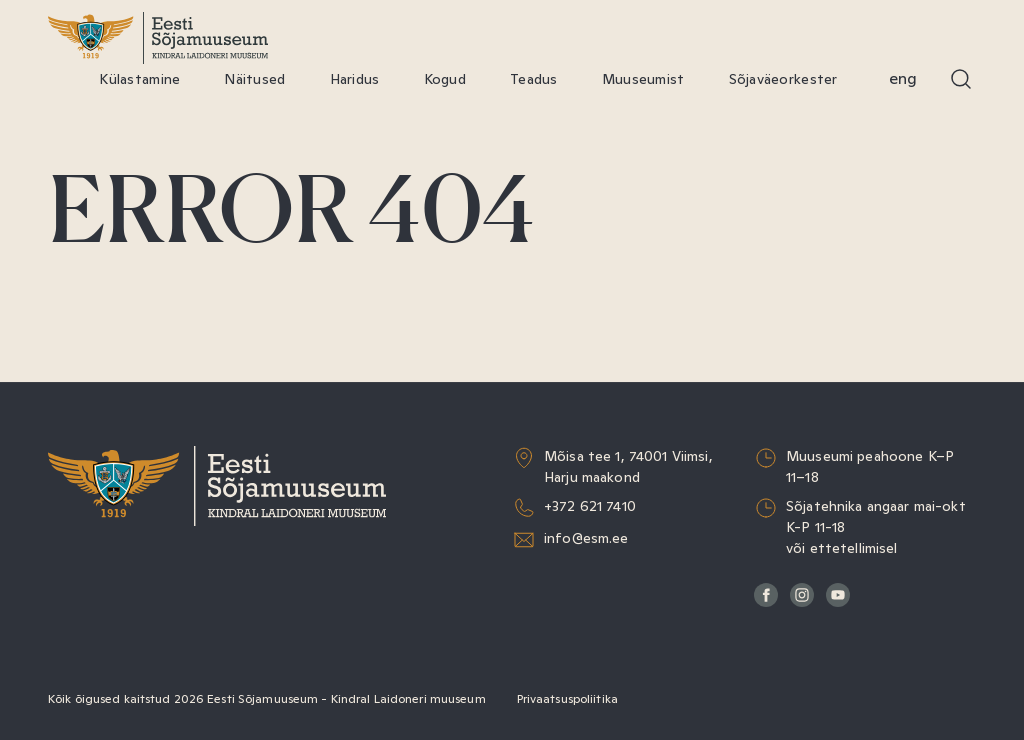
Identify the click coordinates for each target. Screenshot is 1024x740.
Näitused (254, 79)
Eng (903, 78)
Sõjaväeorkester (783, 79)
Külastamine (139, 79)
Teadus (534, 79)
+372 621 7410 (590, 506)
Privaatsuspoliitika (567, 699)
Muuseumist (643, 79)
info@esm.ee (586, 538)
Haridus (355, 79)
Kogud (445, 79)
